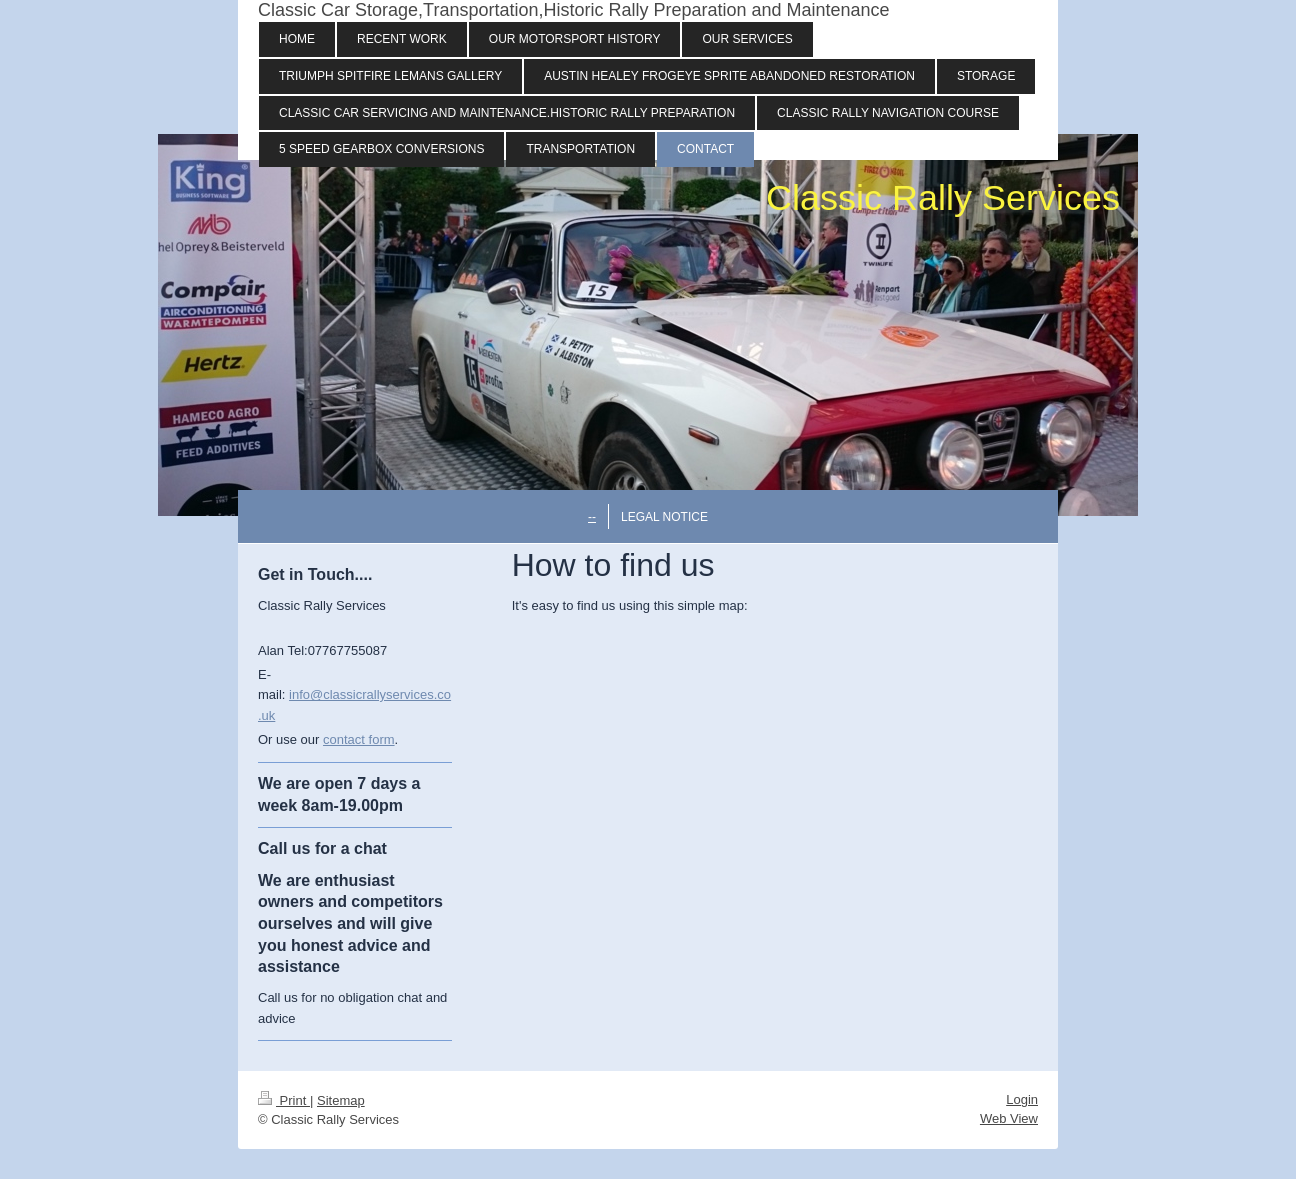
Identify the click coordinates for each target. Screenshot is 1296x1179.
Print (284, 1100)
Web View (1009, 1118)
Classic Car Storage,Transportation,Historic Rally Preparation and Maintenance (574, 10)
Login (1022, 1099)
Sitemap (341, 1100)
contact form (359, 739)
